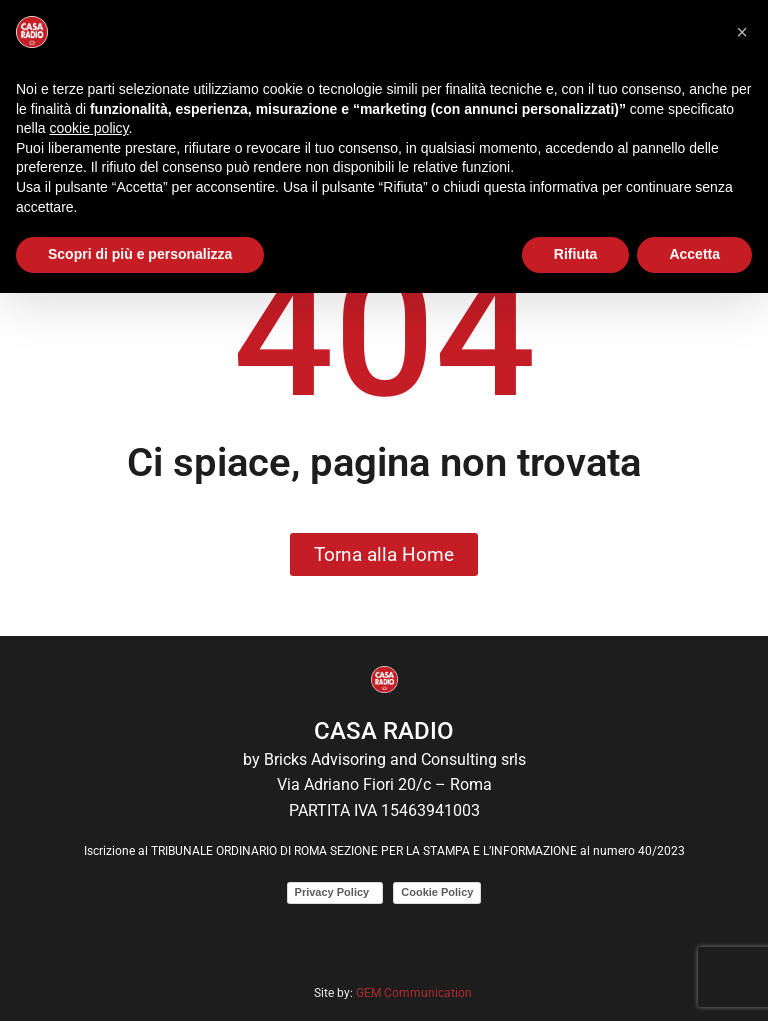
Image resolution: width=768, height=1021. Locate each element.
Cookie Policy (437, 892)
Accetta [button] (694, 254)
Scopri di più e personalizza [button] (140, 254)
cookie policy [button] (88, 128)
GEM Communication (415, 993)
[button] (742, 32)
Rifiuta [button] (576, 254)
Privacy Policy (335, 892)
